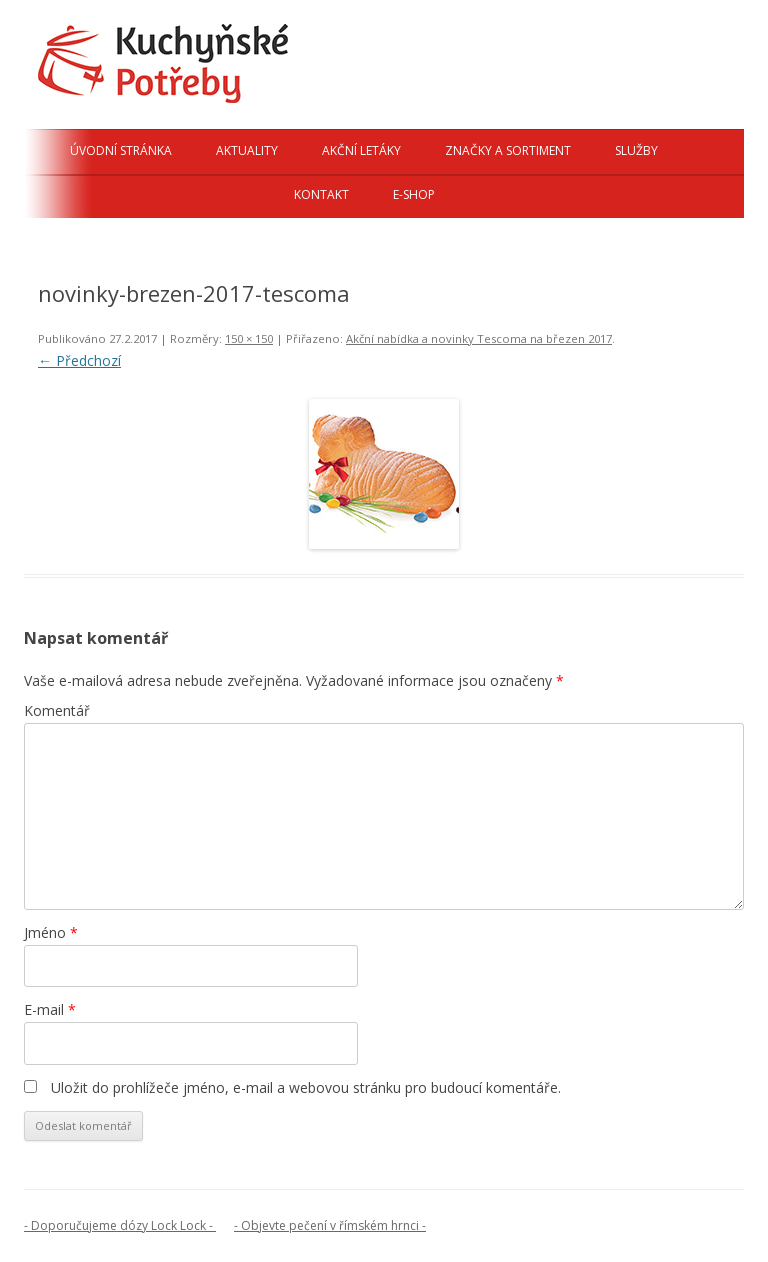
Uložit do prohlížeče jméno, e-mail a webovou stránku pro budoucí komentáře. (306, 1087)
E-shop (414, 194)
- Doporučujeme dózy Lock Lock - (120, 1225)
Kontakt (321, 194)
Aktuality (247, 150)
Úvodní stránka (121, 150)
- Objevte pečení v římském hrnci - (330, 1225)
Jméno (51, 932)
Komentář (57, 710)
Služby (636, 150)
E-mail (50, 1009)
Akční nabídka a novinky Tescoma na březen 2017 (479, 338)
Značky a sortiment (508, 150)
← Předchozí (79, 360)
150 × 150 (249, 338)
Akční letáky (361, 150)
